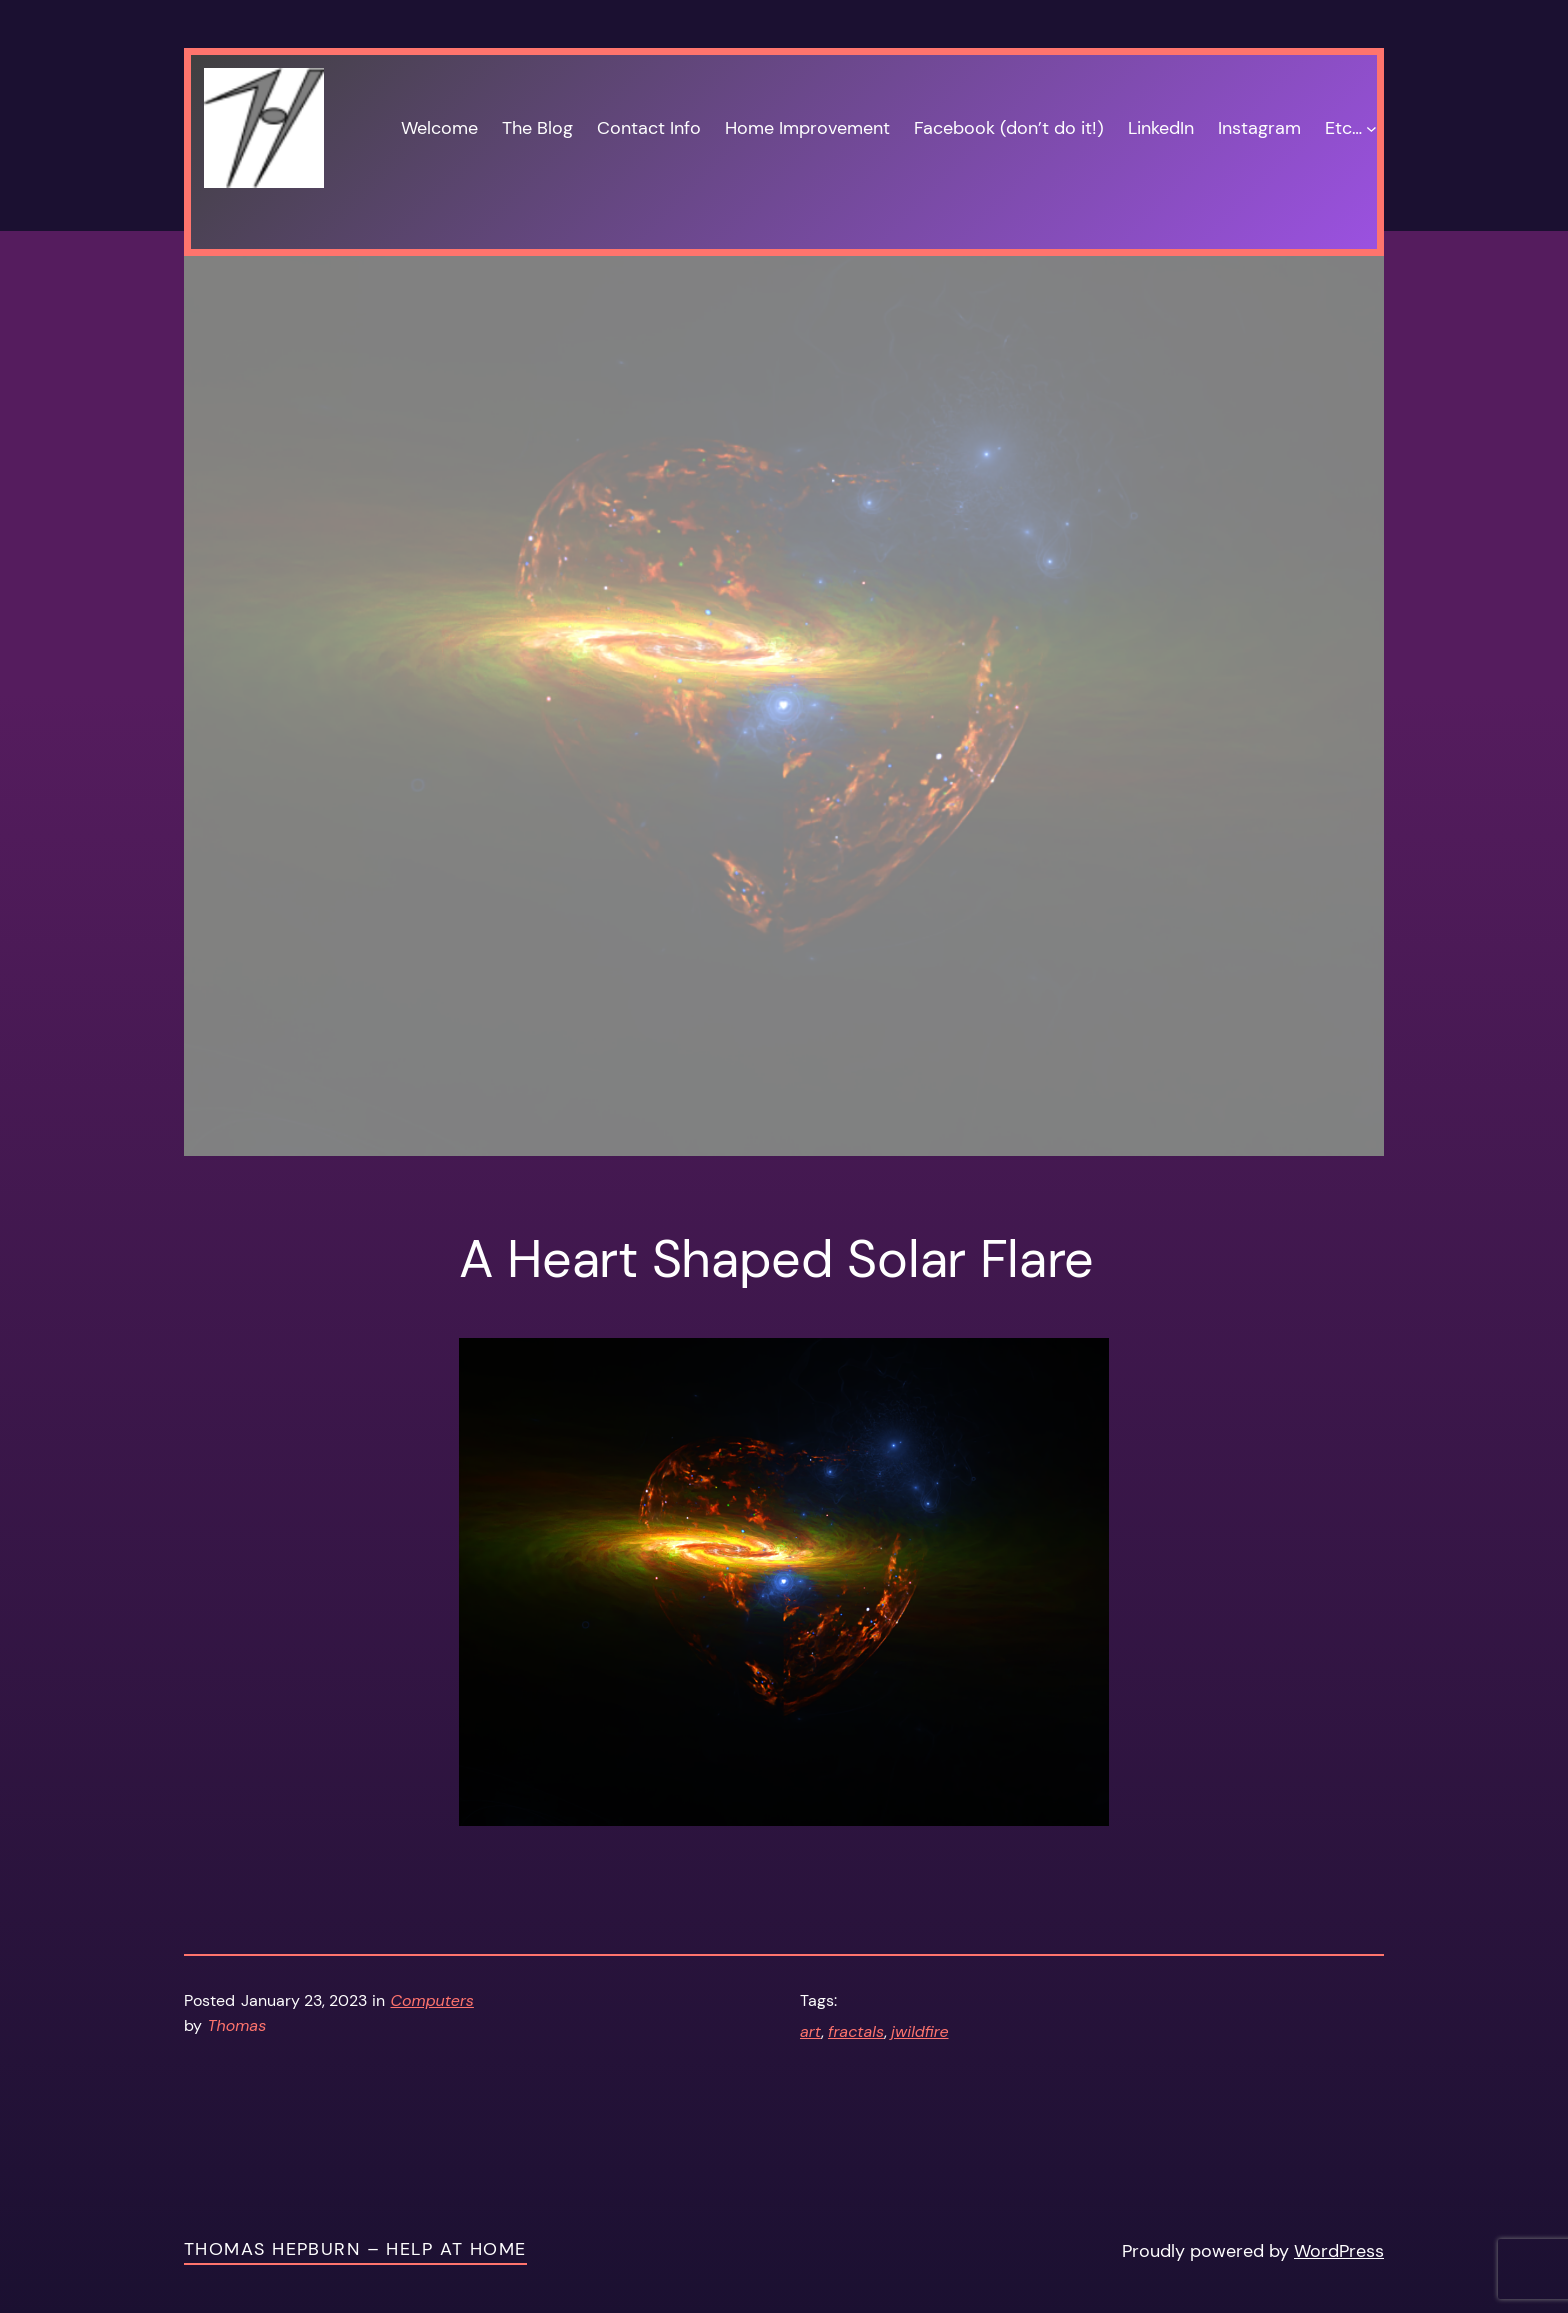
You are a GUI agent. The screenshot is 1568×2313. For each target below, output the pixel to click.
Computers (432, 2000)
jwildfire (919, 2031)
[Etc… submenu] (1371, 128)
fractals (856, 2031)
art (810, 2031)
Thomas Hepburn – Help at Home (355, 2249)
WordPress (1339, 2251)
